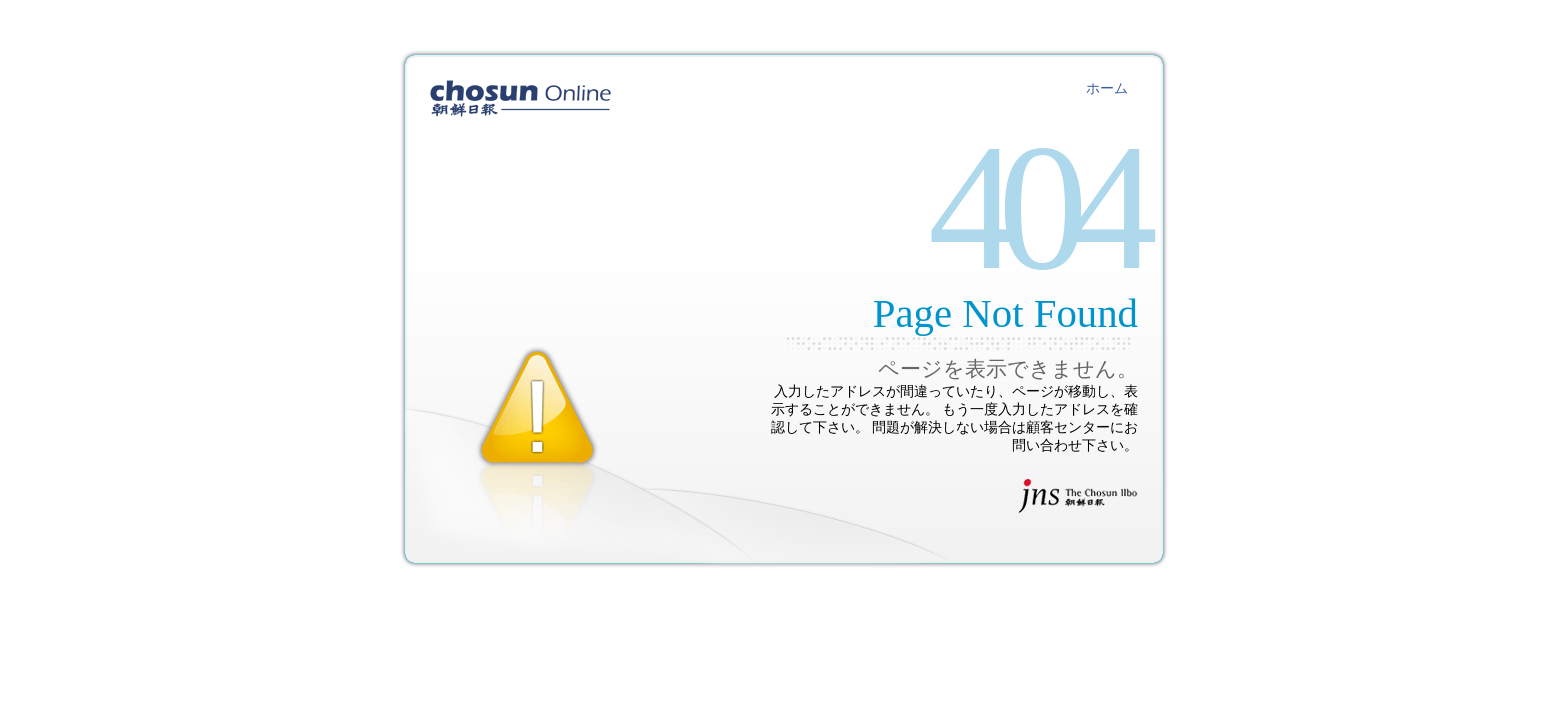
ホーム (1107, 88)
